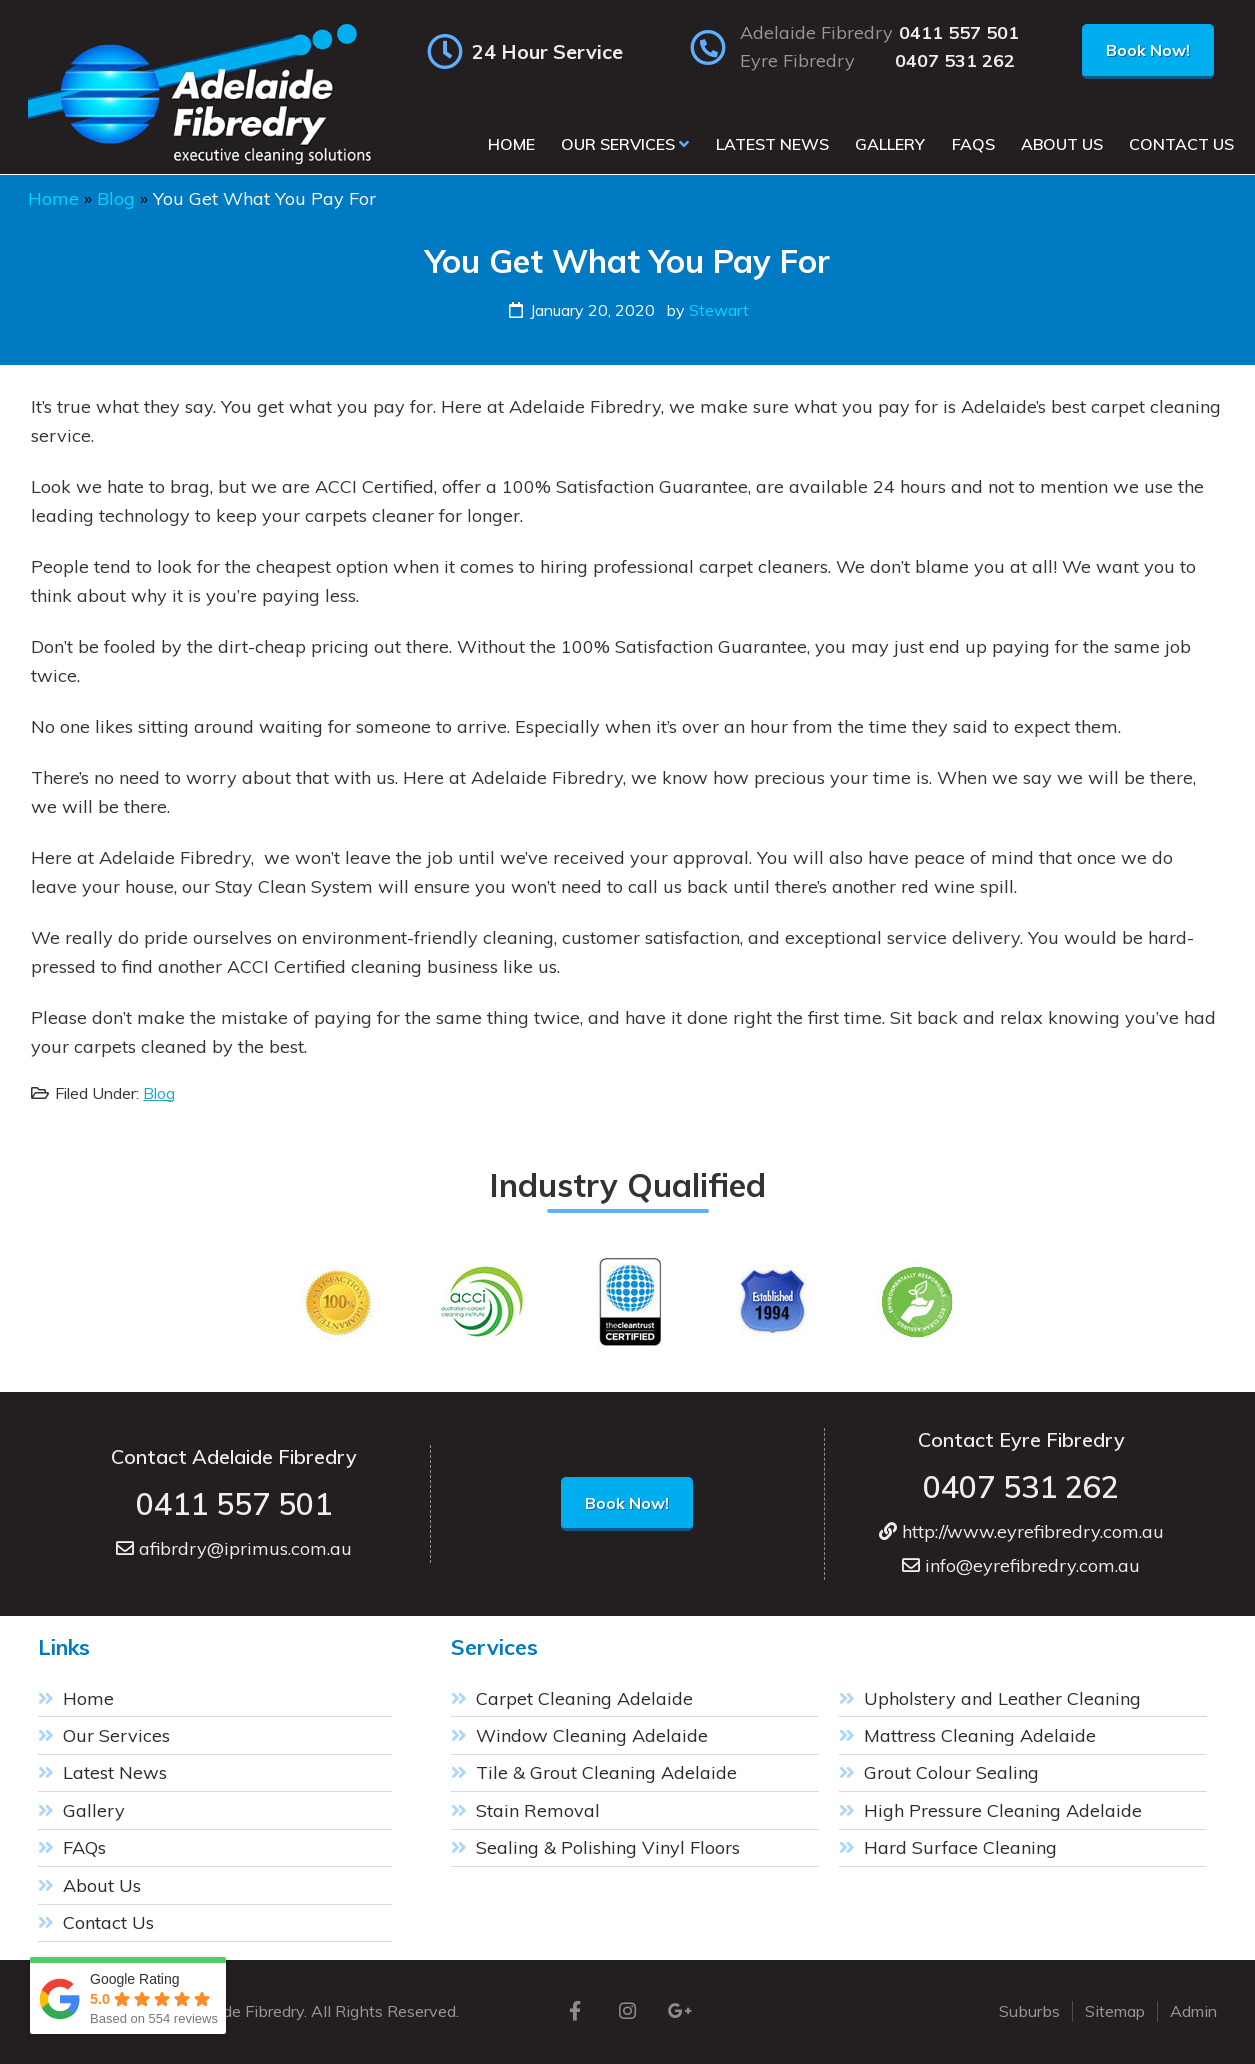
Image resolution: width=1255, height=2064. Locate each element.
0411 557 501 (959, 33)
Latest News (115, 1772)
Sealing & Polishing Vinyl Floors (608, 1847)
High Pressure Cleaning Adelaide (1003, 1810)
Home (53, 198)
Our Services (116, 1735)
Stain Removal (538, 1810)
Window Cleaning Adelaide (592, 1735)
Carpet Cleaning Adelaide (584, 1698)
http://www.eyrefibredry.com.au (1021, 1531)
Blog (116, 198)
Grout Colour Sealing (951, 1772)
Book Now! (1148, 50)
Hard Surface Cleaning (960, 1847)
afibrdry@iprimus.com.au (234, 1548)
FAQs (84, 1847)
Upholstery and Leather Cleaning (1002, 1698)
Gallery (94, 1810)
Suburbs (1029, 2011)
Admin (1193, 2011)
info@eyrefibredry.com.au (1021, 1565)
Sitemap (1115, 2011)
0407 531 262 (955, 61)
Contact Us (108, 1922)
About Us (102, 1885)
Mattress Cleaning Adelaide (980, 1735)
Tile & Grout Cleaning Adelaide (606, 1772)
